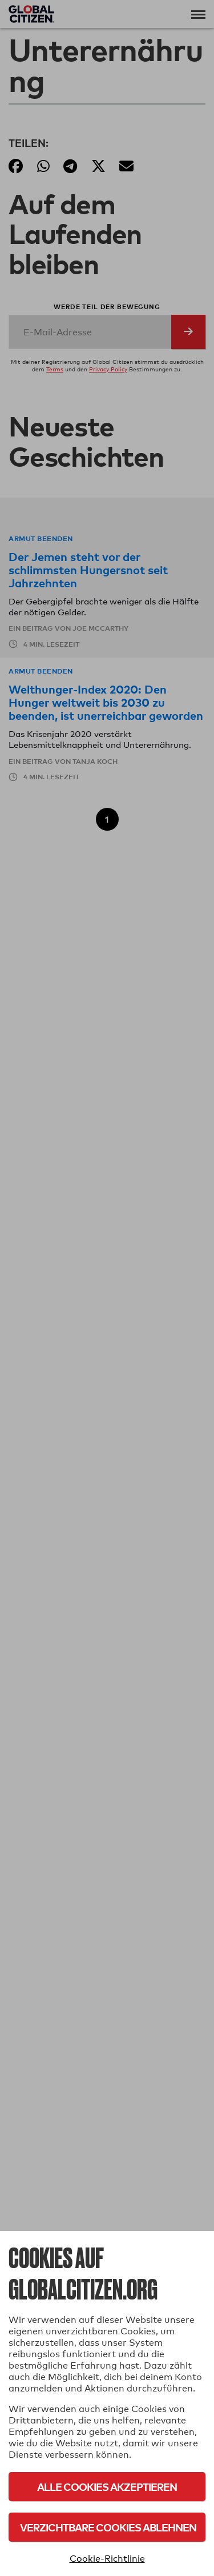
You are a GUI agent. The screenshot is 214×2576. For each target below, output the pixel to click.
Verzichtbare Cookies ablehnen (108, 2527)
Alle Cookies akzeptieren (107, 2486)
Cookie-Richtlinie (107, 2558)
